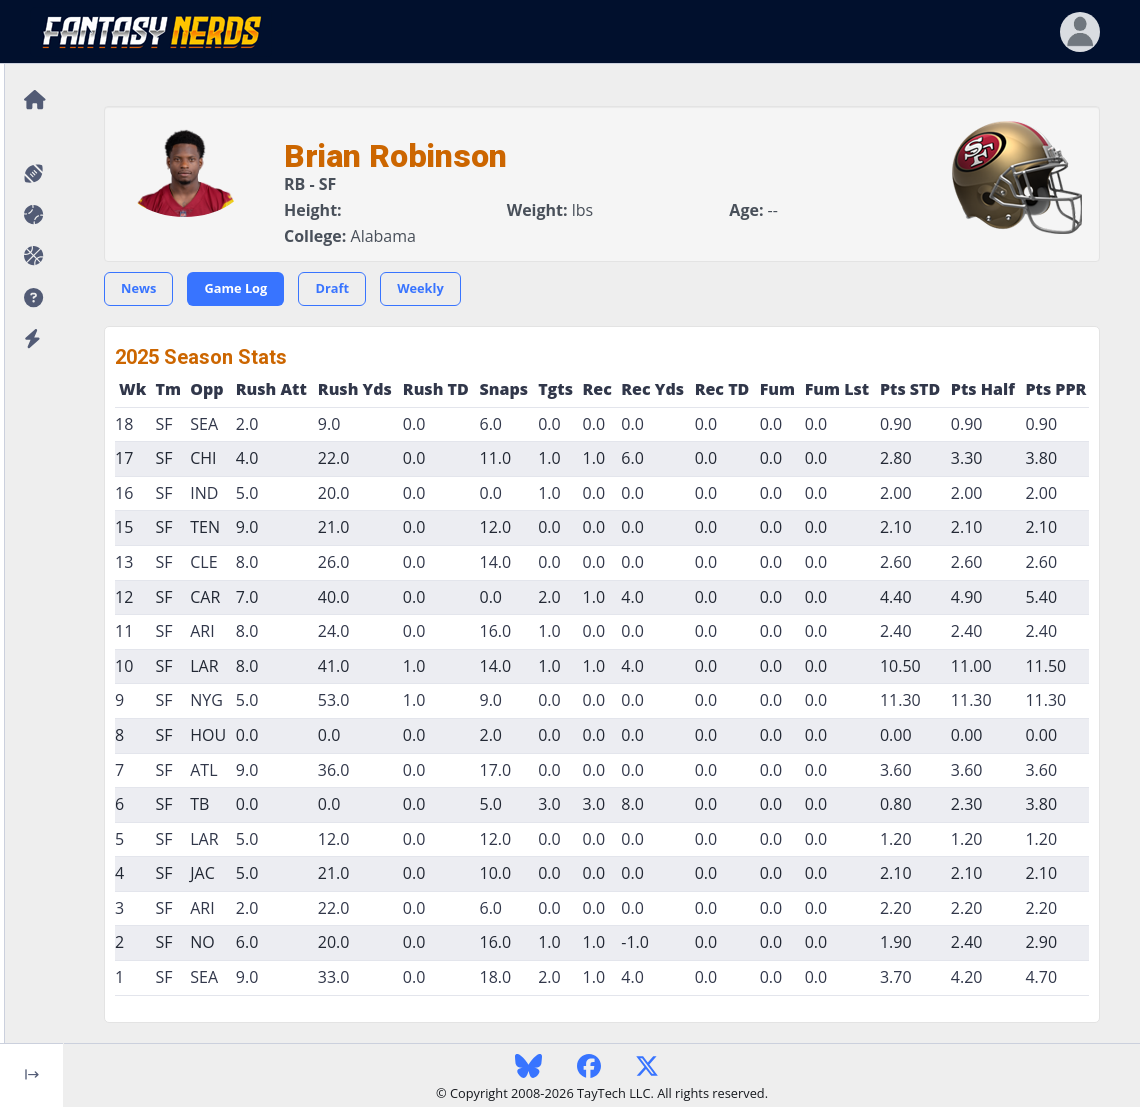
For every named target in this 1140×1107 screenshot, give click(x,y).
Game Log (235, 288)
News (138, 288)
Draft (332, 288)
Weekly (420, 288)
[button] (31, 298)
